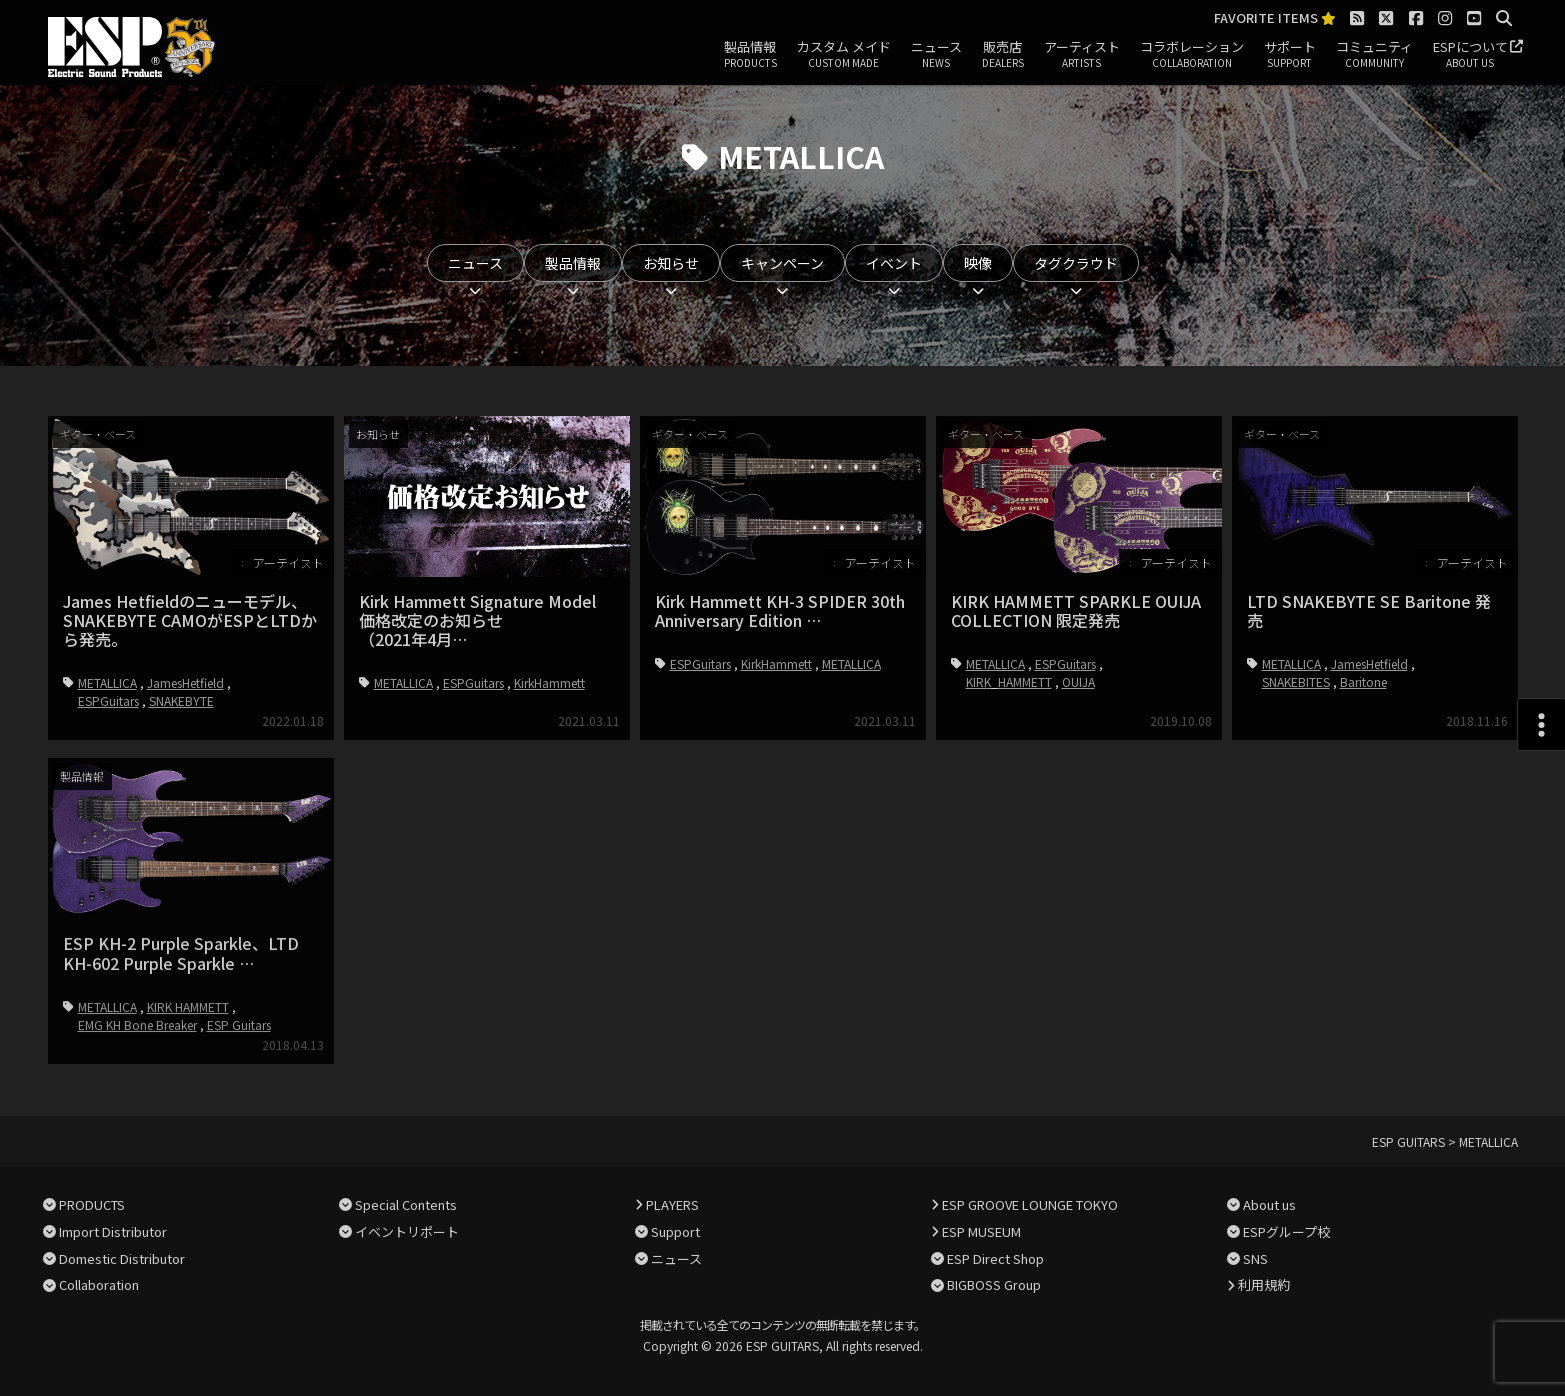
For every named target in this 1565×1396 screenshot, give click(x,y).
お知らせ (671, 263)
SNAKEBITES (1296, 681)
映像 (978, 263)
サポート (1290, 55)
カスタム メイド (844, 55)
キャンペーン (782, 263)
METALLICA (107, 682)
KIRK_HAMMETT (1009, 681)
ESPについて (1470, 55)
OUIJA (1078, 681)
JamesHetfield (185, 682)
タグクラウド (1076, 263)
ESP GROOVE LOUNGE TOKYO (1030, 1204)
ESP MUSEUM (981, 1231)
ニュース (936, 55)
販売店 (1003, 55)
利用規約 (1264, 1284)
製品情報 (750, 55)
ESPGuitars (108, 700)
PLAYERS (672, 1204)
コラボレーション (1192, 55)
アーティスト (1082, 55)
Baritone (1363, 681)
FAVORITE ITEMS (1275, 18)
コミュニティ (1374, 55)
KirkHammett (549, 682)
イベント (894, 263)
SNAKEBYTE (181, 700)
